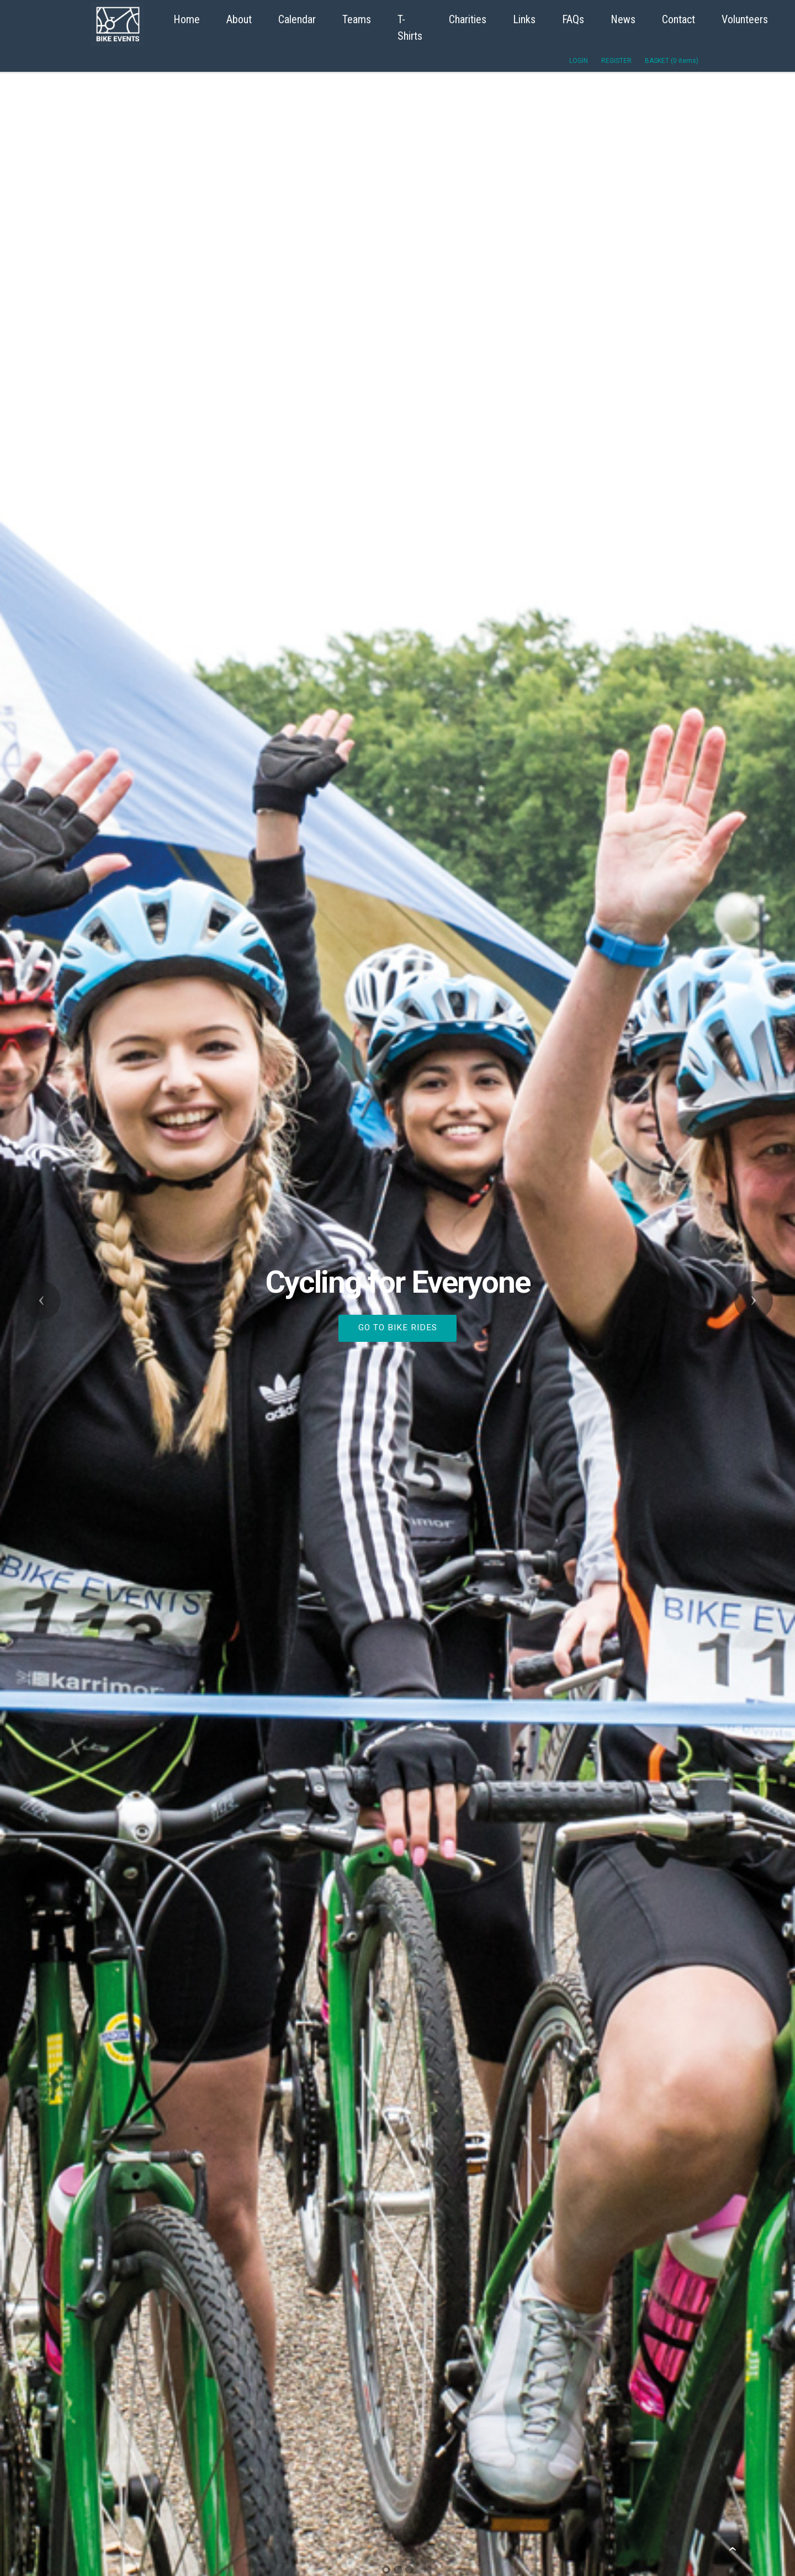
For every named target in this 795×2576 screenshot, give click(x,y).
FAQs (573, 19)
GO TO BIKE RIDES (397, 1327)
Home (186, 19)
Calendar (297, 19)
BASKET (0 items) (671, 61)
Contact (678, 19)
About (239, 19)
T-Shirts (410, 28)
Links (524, 19)
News (623, 19)
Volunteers (745, 19)
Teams (356, 19)
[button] (41, 1300)
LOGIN (578, 61)
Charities (467, 19)
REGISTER (616, 61)
